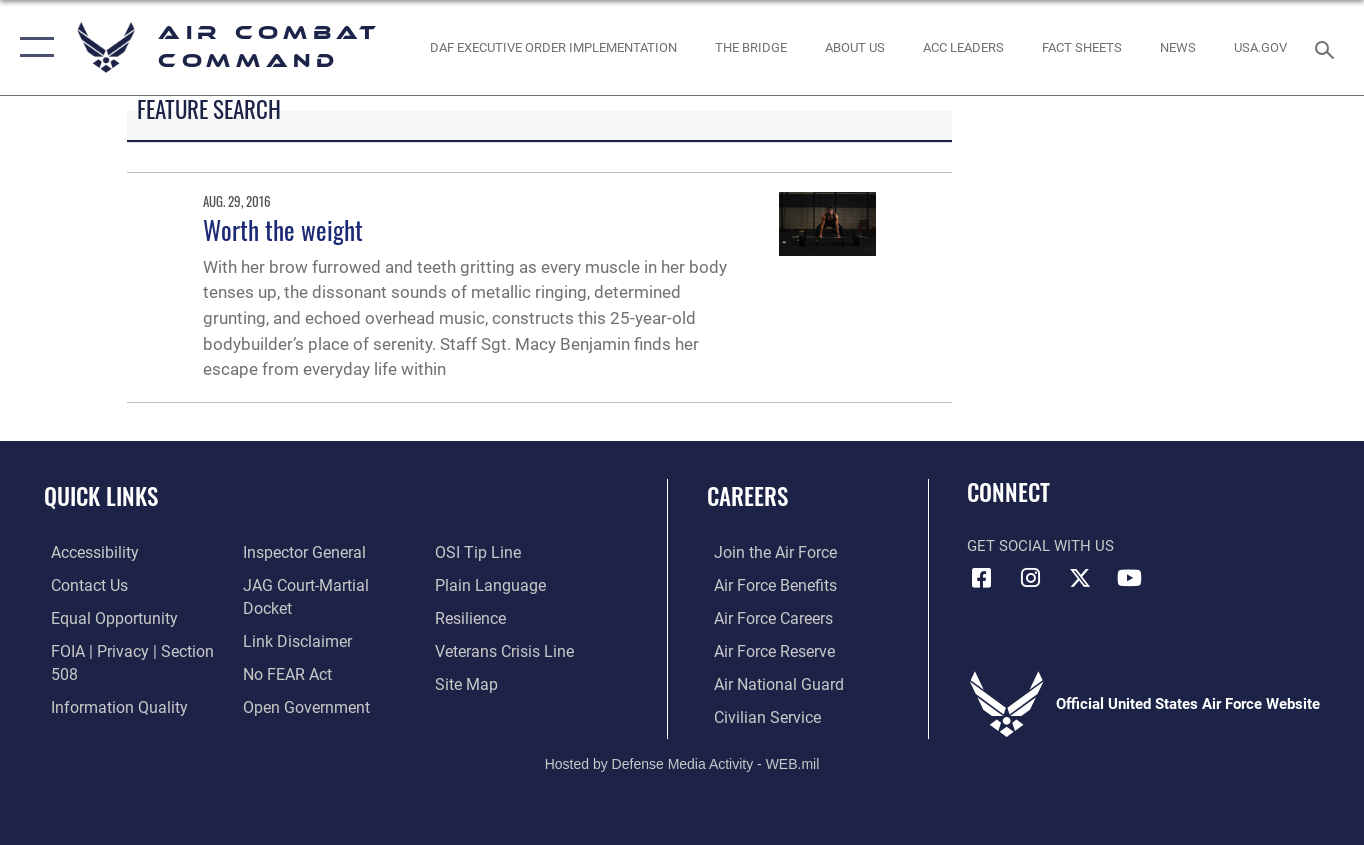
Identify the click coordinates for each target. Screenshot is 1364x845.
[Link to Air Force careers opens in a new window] (765, 618)
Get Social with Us (1040, 546)
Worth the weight (283, 229)
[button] (32, 47)
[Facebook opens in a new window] (982, 578)
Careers (747, 496)
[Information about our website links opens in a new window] (292, 618)
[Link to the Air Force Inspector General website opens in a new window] (299, 553)
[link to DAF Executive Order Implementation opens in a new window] (553, 47)
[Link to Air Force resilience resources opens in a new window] (471, 618)
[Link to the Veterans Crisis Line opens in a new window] (504, 650)
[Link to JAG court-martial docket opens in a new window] (326, 586)
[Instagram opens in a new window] (1031, 578)
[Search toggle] (1328, 48)
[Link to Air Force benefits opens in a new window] (766, 586)
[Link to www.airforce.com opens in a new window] (766, 553)
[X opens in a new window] (1080, 578)
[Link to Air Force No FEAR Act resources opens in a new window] (283, 650)
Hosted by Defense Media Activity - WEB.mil (682, 761)
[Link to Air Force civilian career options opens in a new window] (758, 715)
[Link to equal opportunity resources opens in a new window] (103, 618)
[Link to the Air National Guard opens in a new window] (768, 683)
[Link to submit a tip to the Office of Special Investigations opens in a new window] (477, 553)
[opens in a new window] (1261, 47)
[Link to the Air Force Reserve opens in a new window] (766, 650)
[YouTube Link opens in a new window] (1129, 578)
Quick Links (101, 496)
